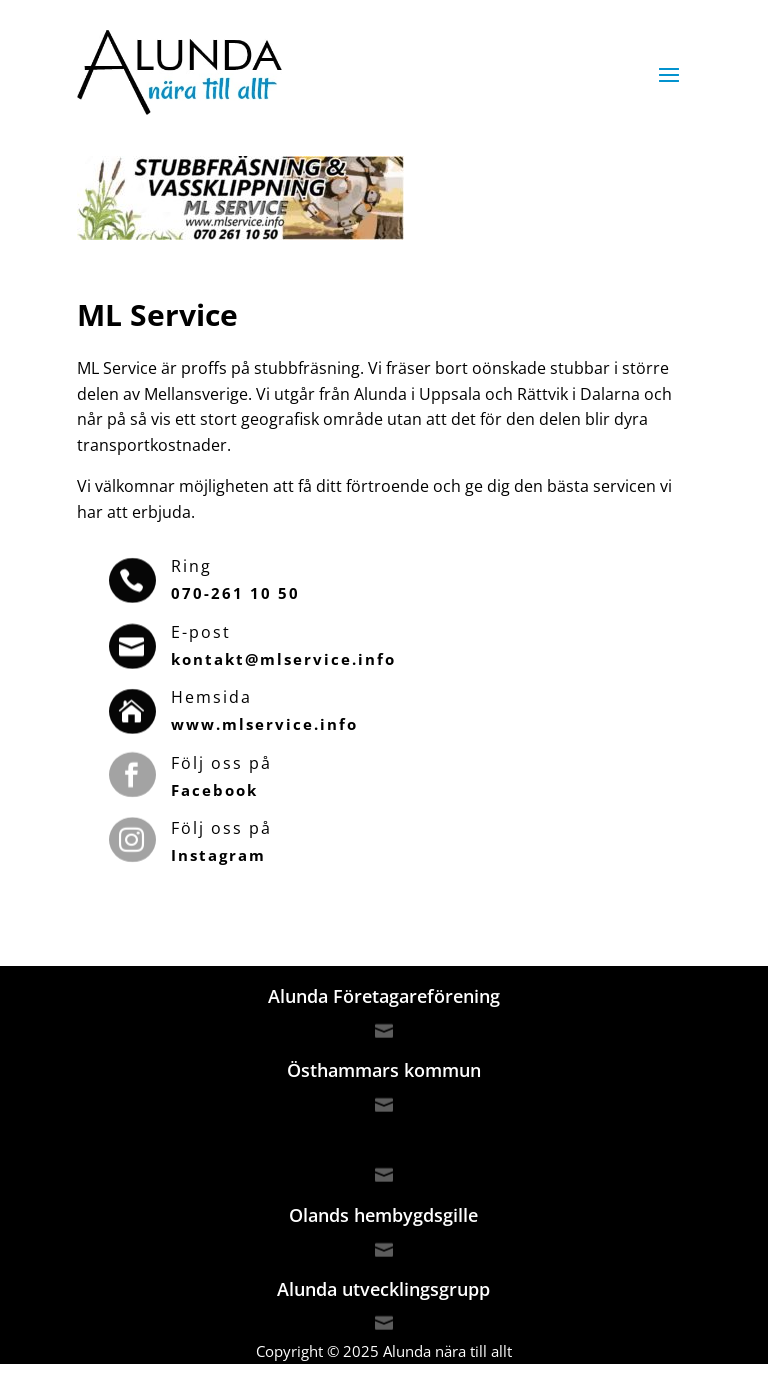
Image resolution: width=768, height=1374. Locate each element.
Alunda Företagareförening (384, 996)
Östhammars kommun (384, 1070)
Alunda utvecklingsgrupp (383, 1289)
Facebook (214, 790)
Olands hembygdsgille (383, 1215)
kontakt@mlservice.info (283, 659)
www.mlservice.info (264, 724)
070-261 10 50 (235, 593)
